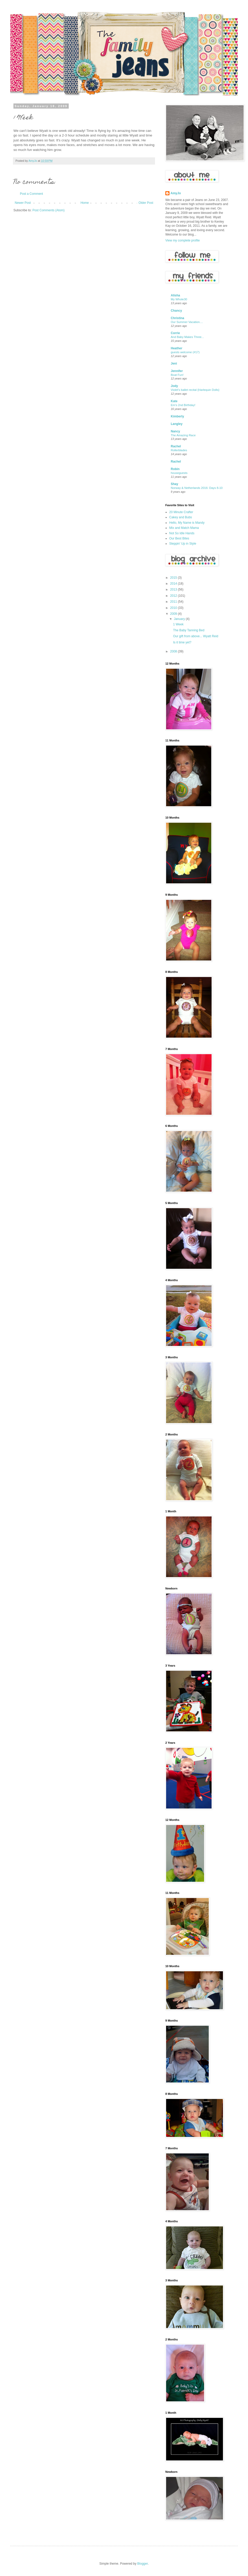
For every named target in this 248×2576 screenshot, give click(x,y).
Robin (175, 469)
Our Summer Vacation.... (187, 322)
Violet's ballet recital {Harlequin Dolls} (195, 389)
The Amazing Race (183, 435)
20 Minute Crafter (181, 512)
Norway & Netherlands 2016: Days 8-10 (197, 487)
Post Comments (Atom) (48, 210)
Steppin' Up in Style (182, 543)
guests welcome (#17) (185, 352)
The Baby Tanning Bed (188, 630)
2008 (174, 651)
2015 (174, 577)
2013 (174, 589)
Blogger (142, 2563)
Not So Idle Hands (181, 533)
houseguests (179, 472)
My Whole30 (179, 299)
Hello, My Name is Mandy (187, 522)
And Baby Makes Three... (187, 336)
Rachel (176, 446)
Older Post (145, 203)
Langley (176, 424)
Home (85, 203)
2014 (174, 583)
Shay (174, 484)
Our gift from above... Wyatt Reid (195, 636)
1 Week (178, 624)
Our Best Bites (179, 538)
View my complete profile (182, 240)
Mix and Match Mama (184, 528)
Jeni (174, 363)
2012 (174, 595)
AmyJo (176, 193)
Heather (176, 348)
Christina (177, 318)
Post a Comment (31, 194)
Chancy (176, 310)
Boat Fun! (177, 374)
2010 (174, 608)
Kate (174, 401)
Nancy (175, 431)
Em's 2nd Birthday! (183, 405)
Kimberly (177, 416)
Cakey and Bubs (180, 517)
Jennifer (177, 371)
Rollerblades (179, 450)
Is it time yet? (182, 642)
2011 (174, 601)
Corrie (175, 333)
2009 (174, 614)
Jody (174, 386)
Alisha (175, 295)
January (180, 619)
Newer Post (23, 203)
